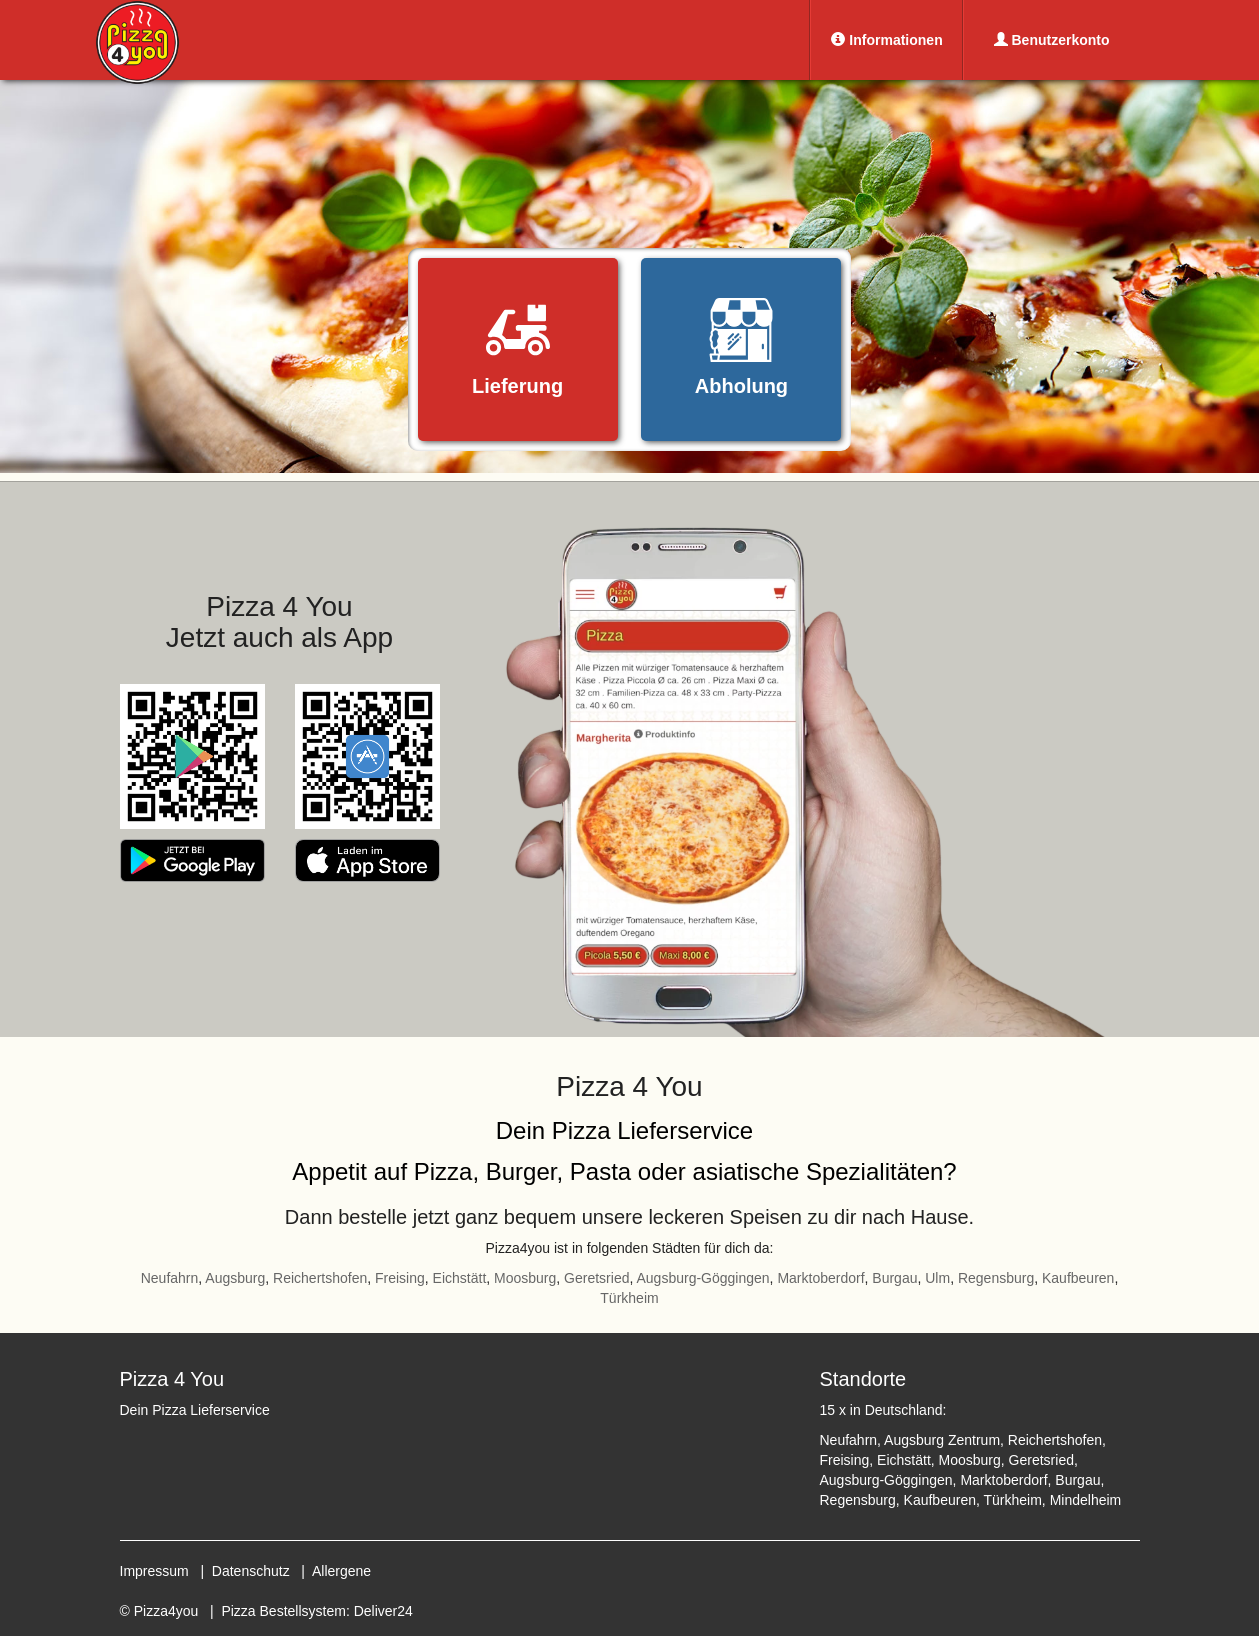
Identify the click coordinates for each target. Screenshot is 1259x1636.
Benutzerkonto (1052, 40)
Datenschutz (251, 1571)
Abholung (741, 347)
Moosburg (525, 1278)
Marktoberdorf (820, 1278)
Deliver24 (383, 1611)
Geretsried (596, 1278)
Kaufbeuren (1078, 1278)
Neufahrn (170, 1278)
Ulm (937, 1278)
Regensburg (996, 1278)
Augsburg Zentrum (942, 1440)
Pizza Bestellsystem (283, 1611)
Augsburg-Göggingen (702, 1278)
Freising (400, 1278)
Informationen (886, 40)
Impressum (154, 1571)
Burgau (894, 1278)
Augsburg (235, 1278)
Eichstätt (460, 1278)
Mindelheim (1086, 1500)
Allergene (341, 1571)
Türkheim (629, 1298)
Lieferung (517, 347)
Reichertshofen (320, 1278)
